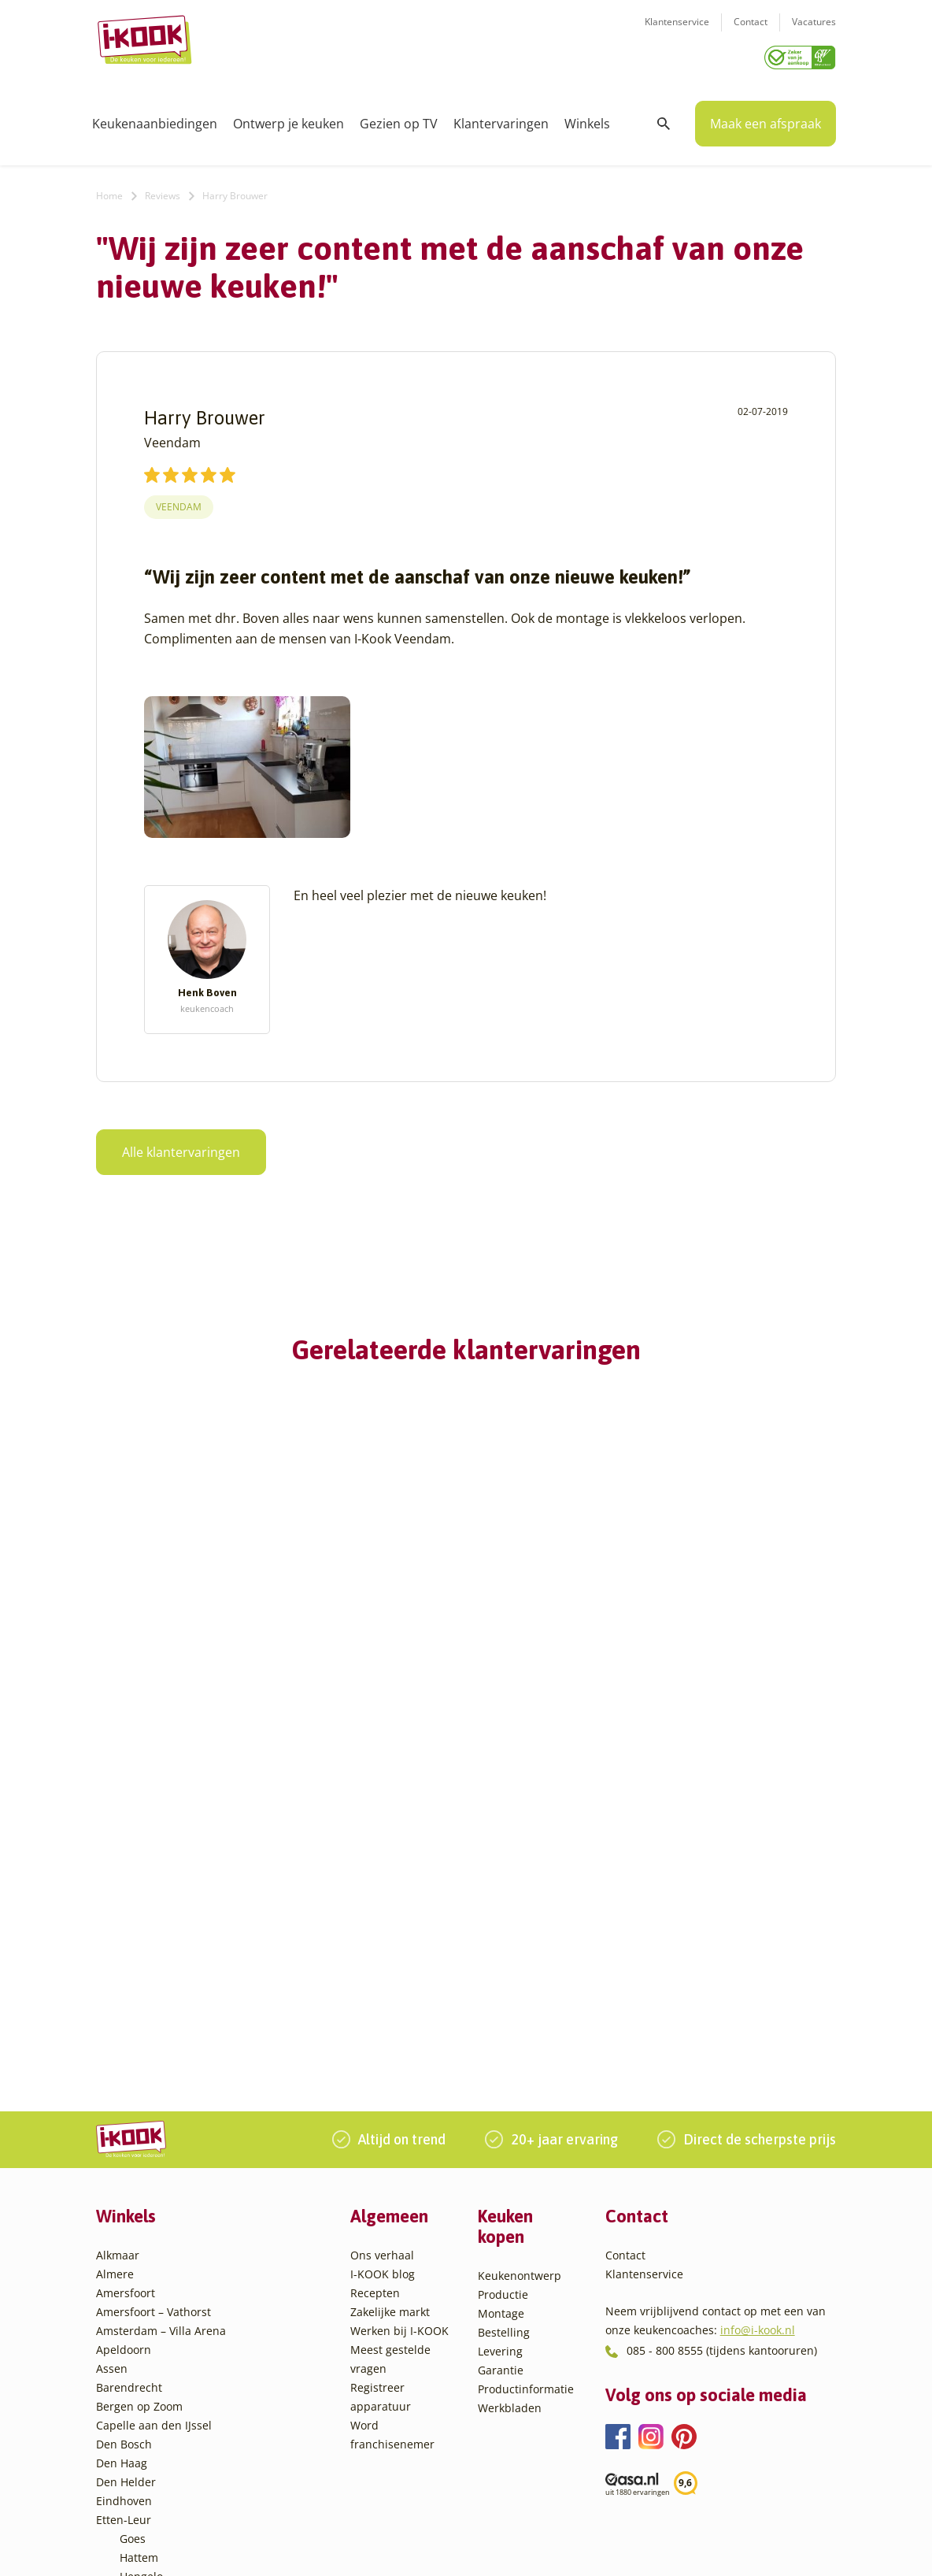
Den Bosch (124, 2132)
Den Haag (121, 2151)
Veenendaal (151, 2434)
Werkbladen (510, 2096)
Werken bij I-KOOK (399, 2018)
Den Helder (126, 2170)
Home (109, 190)
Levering (500, 2039)
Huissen (141, 2283)
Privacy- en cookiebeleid (506, 2547)
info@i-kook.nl (757, 2018)
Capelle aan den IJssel (154, 2113)
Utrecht (139, 2396)
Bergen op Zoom (139, 2094)
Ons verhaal (382, 1943)
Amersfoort (125, 1981)
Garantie (500, 2058)
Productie (503, 1982)
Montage (501, 2001)
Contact (750, 32)
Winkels (587, 118)
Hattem (139, 2245)
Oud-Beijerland (160, 2321)
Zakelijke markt (390, 1999)
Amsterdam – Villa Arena (161, 2018)
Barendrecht (129, 2075)
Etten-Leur (123, 2207)
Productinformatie (526, 2077)
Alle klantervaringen (181, 1146)
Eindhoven (124, 2188)
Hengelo (141, 2264)
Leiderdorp (149, 2302)
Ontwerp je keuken (288, 118)
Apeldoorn (123, 2037)
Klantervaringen (501, 118)
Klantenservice (677, 32)
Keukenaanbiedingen (154, 118)
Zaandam (144, 2453)
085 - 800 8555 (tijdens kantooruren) (722, 2038)
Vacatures (814, 32)
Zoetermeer (150, 2472)
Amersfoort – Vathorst (153, 1999)
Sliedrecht (146, 2377)
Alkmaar (117, 1943)
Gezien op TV (399, 118)
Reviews (162, 190)
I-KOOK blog (382, 1962)
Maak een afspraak (765, 118)
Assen (112, 2056)
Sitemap (596, 2547)
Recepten (375, 1981)
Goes (133, 2226)
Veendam (179, 501)
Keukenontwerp (519, 1963)
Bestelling (504, 2020)
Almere (115, 1962)
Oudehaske (149, 2340)
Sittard (137, 2359)
